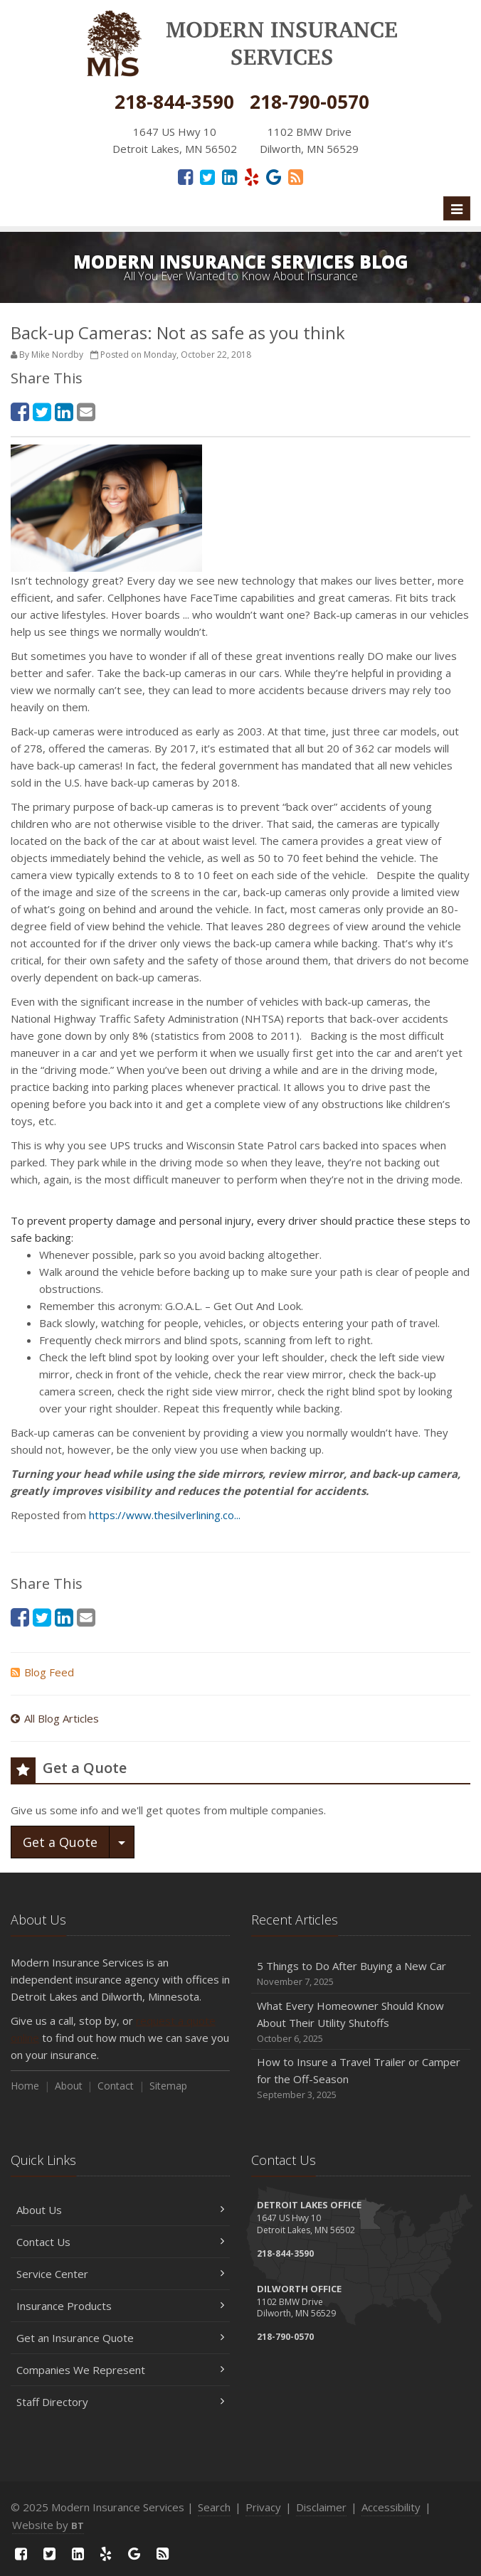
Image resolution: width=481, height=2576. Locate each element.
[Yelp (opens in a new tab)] (251, 176)
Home (25, 2085)
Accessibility (391, 2507)
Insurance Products (120, 2306)
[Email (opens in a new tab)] (86, 411)
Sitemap (168, 2085)
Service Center (120, 2274)
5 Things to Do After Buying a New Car (361, 1974)
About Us (120, 2210)
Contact (115, 2085)
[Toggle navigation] (456, 208)
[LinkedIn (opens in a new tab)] (229, 176)
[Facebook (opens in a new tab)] (185, 176)
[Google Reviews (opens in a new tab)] (273, 176)
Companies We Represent (120, 2370)
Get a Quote (60, 1842)
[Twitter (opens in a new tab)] (207, 176)
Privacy (263, 2507)
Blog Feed (42, 1672)
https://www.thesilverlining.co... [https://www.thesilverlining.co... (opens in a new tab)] (164, 1515)
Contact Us (120, 2242)
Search (214, 2507)
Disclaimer (321, 2507)
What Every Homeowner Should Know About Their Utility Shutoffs (361, 2022)
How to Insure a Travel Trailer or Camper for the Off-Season (361, 2078)
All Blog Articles (55, 1718)
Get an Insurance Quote (120, 2338)
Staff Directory (120, 2402)
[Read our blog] (295, 176)
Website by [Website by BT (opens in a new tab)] (48, 2525)
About (69, 2085)
